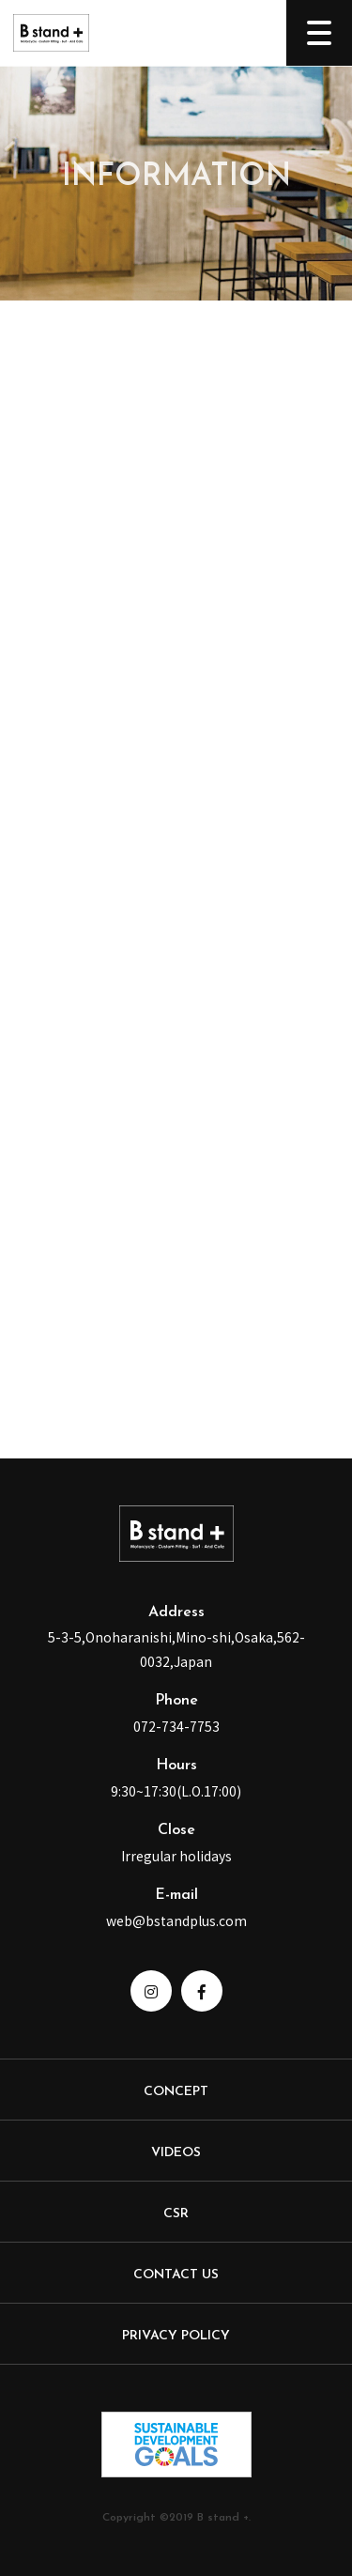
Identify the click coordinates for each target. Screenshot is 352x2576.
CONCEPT (176, 2092)
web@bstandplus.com (176, 1920)
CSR (176, 2214)
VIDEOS (176, 2153)
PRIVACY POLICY (176, 2336)
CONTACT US (176, 2275)
